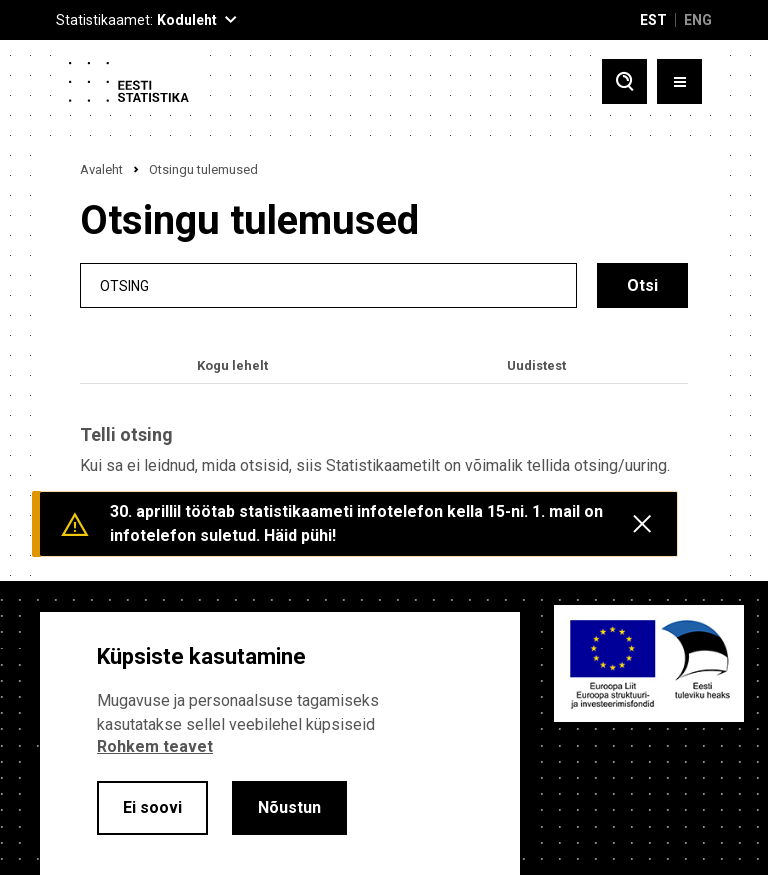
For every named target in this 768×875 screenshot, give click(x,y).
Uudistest (536, 365)
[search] (328, 285)
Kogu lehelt (232, 365)
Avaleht (101, 169)
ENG (698, 20)
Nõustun (289, 807)
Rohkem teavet (155, 746)
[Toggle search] (624, 81)
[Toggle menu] (679, 81)
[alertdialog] (280, 743)
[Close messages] (642, 524)
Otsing (124, 285)
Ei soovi (152, 807)
